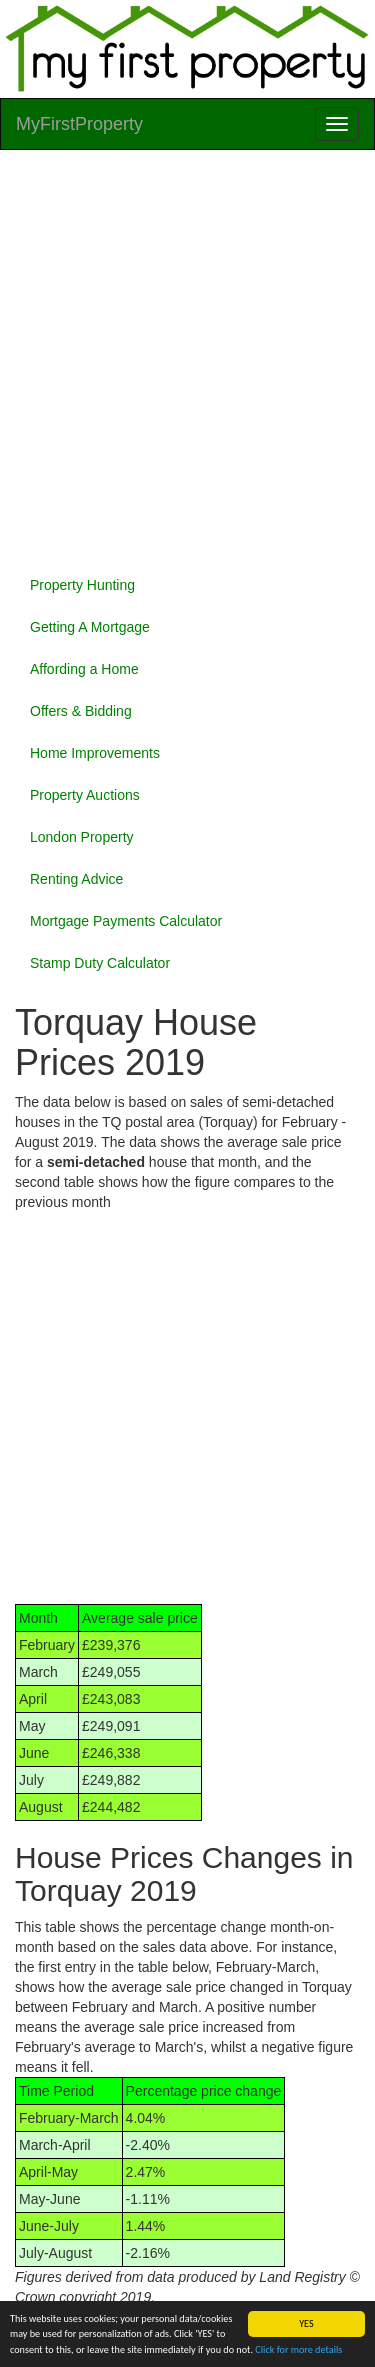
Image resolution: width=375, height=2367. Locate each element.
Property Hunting (82, 585)
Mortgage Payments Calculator (126, 921)
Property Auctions (85, 795)
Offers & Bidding (81, 711)
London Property (82, 837)
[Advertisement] (187, 357)
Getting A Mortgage (90, 627)
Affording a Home (84, 669)
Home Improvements (95, 753)
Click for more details (298, 2349)
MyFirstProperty (79, 124)
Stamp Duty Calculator (100, 963)
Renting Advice (76, 879)
